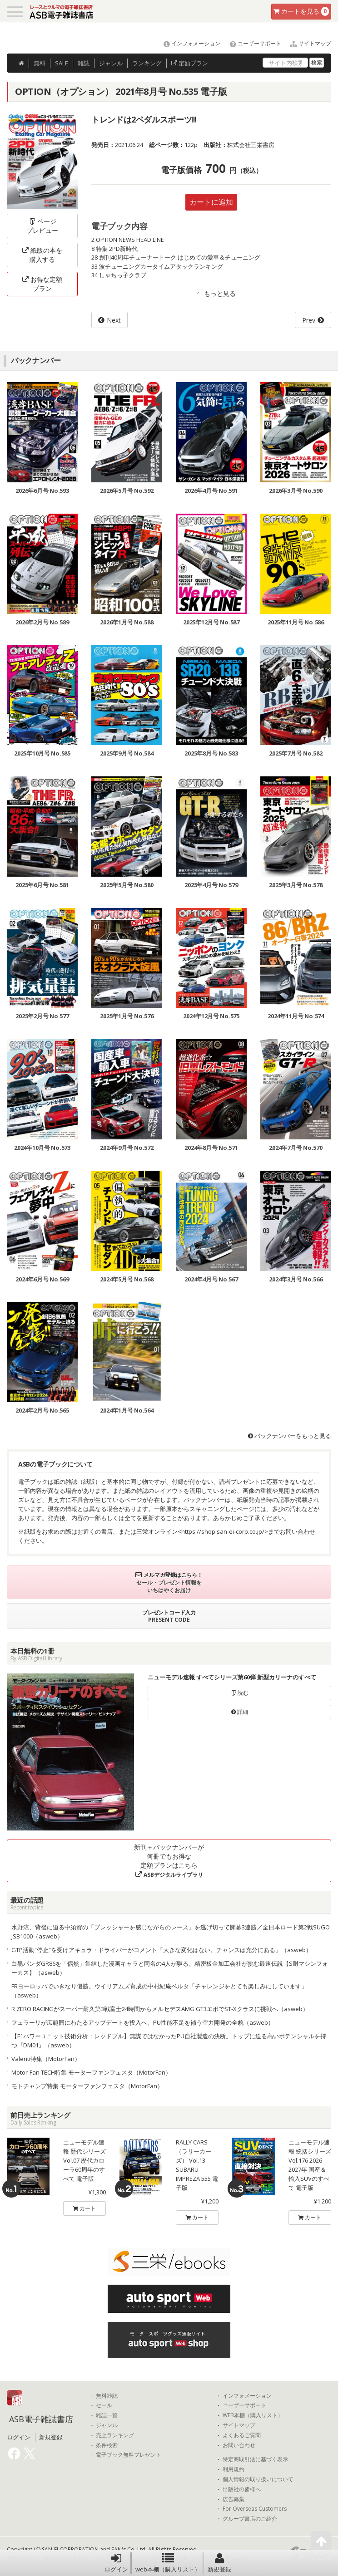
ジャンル (111, 63)
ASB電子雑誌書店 (41, 2419)
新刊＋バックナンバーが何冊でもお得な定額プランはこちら (169, 1861)
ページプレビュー (42, 226)
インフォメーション (187, 43)
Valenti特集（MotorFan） (45, 2059)
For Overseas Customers (255, 2508)
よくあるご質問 (242, 2435)
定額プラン (189, 63)
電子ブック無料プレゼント (128, 2454)
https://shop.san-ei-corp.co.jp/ (222, 1531)
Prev (308, 320)
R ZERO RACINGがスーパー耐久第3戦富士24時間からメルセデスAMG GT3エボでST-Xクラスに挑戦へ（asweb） (159, 2009)
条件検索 (107, 2445)
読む (240, 1693)
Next (114, 320)
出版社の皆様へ (242, 2489)
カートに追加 (211, 202)
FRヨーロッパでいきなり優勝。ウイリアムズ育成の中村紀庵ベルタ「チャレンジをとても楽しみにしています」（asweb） (159, 1990)
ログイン (116, 2562)
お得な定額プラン (42, 284)
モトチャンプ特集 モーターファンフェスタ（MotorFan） (87, 2086)
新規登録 (219, 2562)
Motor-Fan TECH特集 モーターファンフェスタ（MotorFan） (91, 2072)
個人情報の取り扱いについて (258, 2479)
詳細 (239, 1712)
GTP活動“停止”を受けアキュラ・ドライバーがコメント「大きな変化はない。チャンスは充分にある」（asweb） (161, 1950)
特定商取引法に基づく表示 (255, 2459)
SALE (61, 63)
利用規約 (233, 2469)
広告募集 (233, 2499)
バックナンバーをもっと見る (289, 1436)
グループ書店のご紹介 (250, 2518)
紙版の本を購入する (42, 255)
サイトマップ (307, 43)
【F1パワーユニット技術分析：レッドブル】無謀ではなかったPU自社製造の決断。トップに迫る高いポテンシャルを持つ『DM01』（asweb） (168, 2040)
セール (104, 2405)
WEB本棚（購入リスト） (253, 2415)
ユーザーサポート (251, 43)
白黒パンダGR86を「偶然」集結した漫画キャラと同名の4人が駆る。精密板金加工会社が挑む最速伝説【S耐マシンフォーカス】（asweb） (169, 1968)
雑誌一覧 (107, 2415)
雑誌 (83, 63)
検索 (316, 62)
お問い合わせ (239, 2445)
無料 (39, 63)
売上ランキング (115, 2435)
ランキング (147, 63)
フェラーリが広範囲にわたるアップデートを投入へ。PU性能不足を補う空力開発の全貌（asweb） (142, 2022)
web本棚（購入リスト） (167, 2562)
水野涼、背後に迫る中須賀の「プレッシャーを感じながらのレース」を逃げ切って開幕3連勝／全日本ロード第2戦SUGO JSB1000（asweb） (170, 1931)
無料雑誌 (107, 2395)
